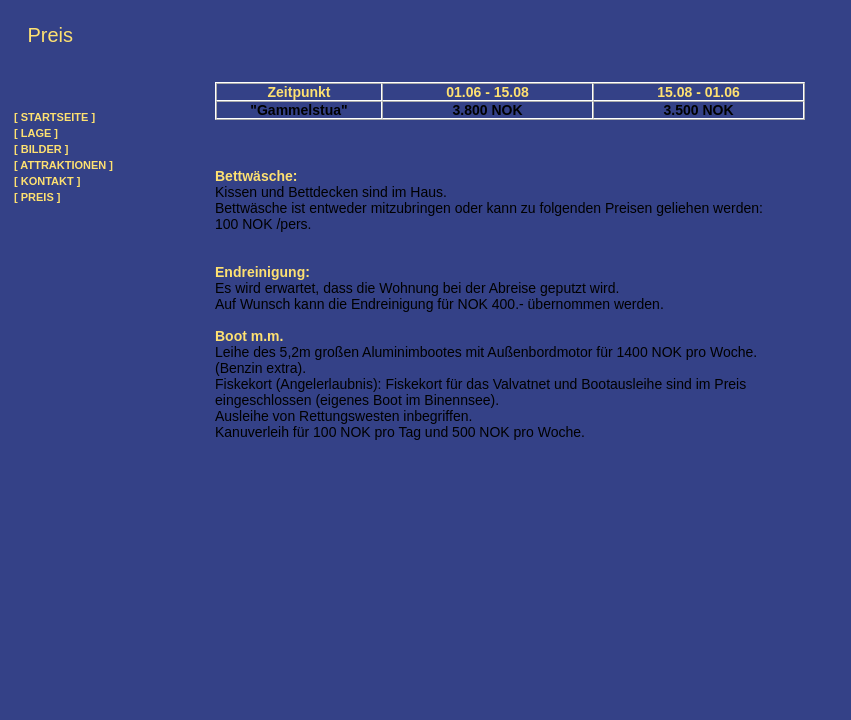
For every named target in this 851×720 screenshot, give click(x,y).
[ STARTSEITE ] (54, 117)
